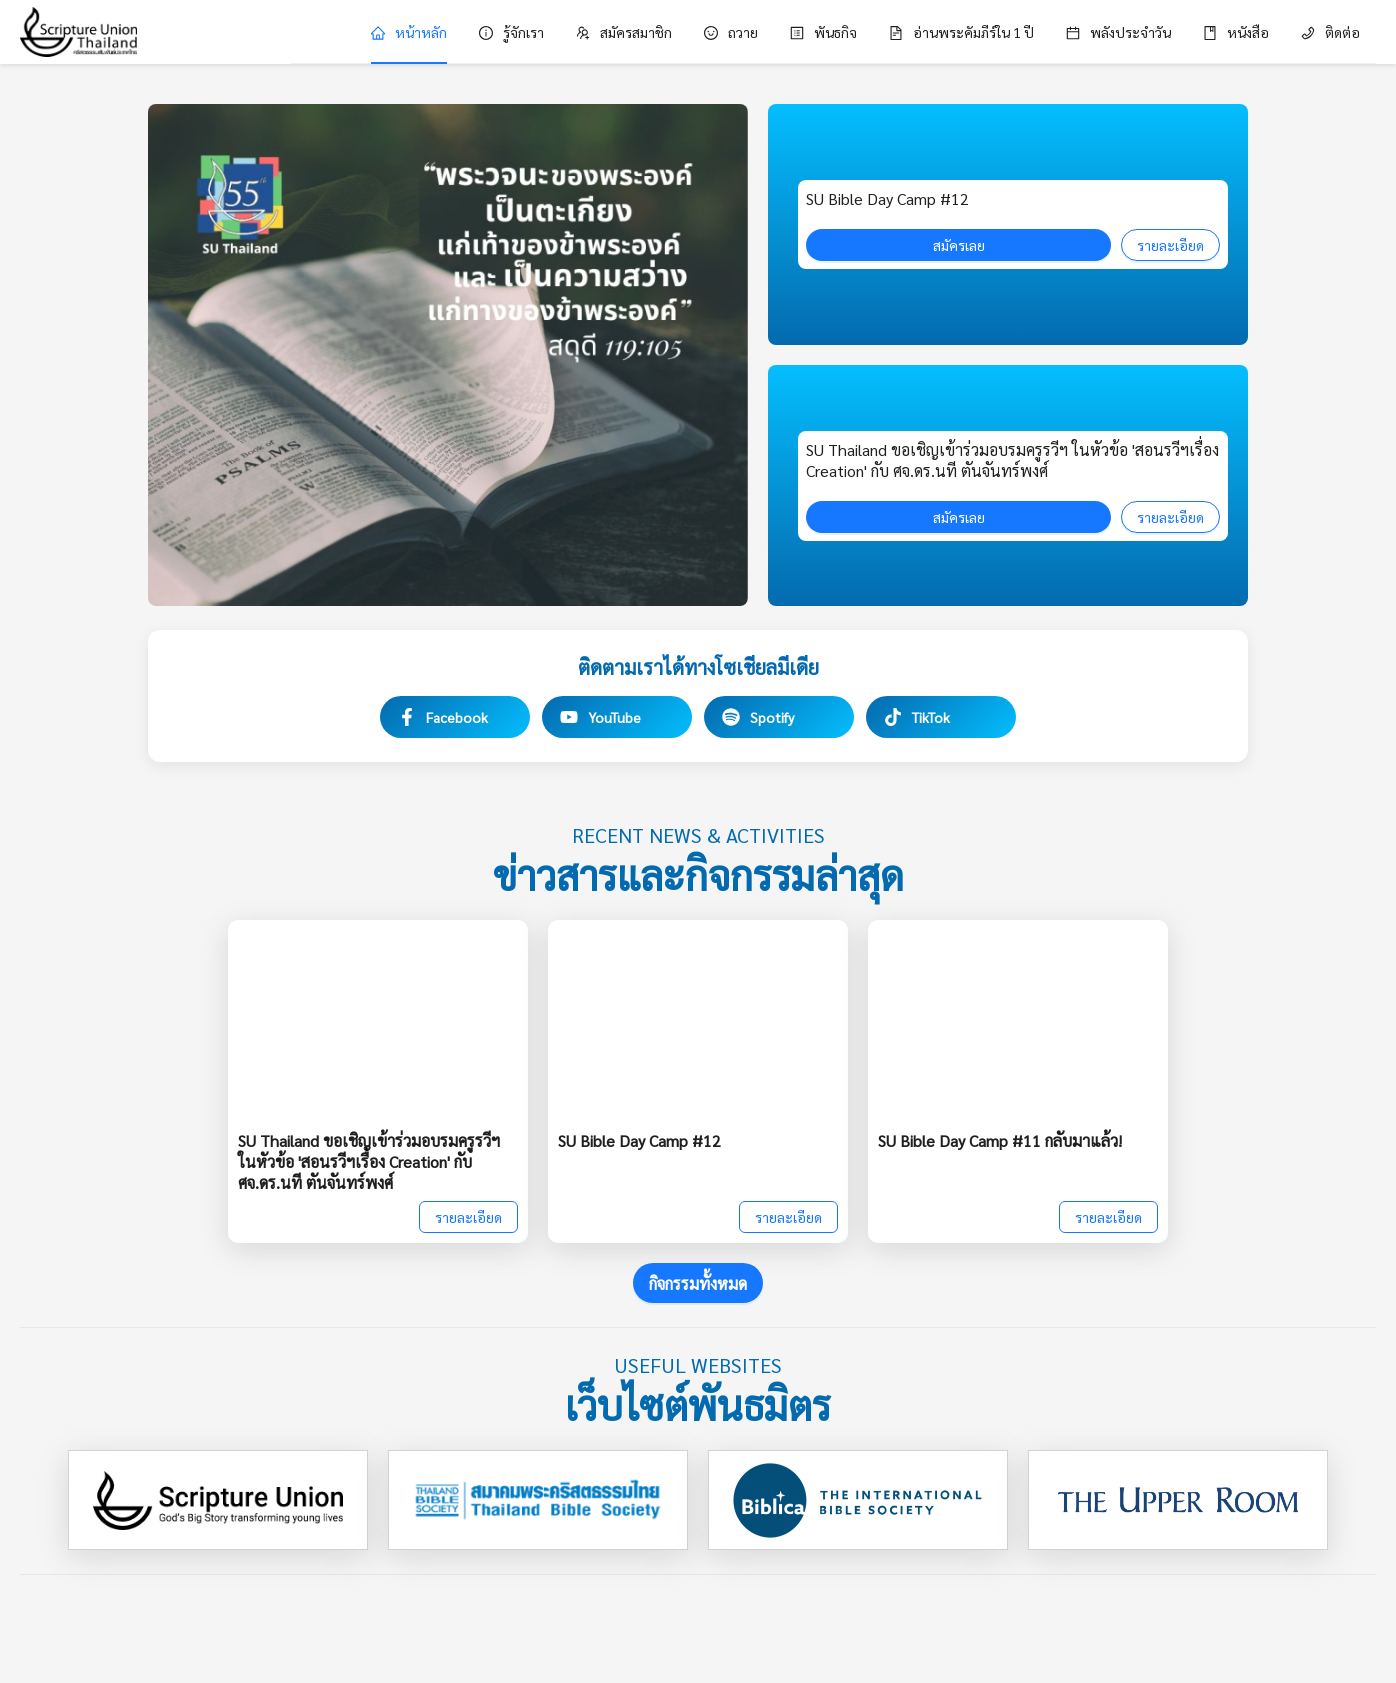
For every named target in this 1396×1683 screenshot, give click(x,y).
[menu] (833, 32)
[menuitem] (409, 32)
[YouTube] (617, 717)
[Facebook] (455, 717)
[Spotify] (779, 717)
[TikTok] (941, 717)
